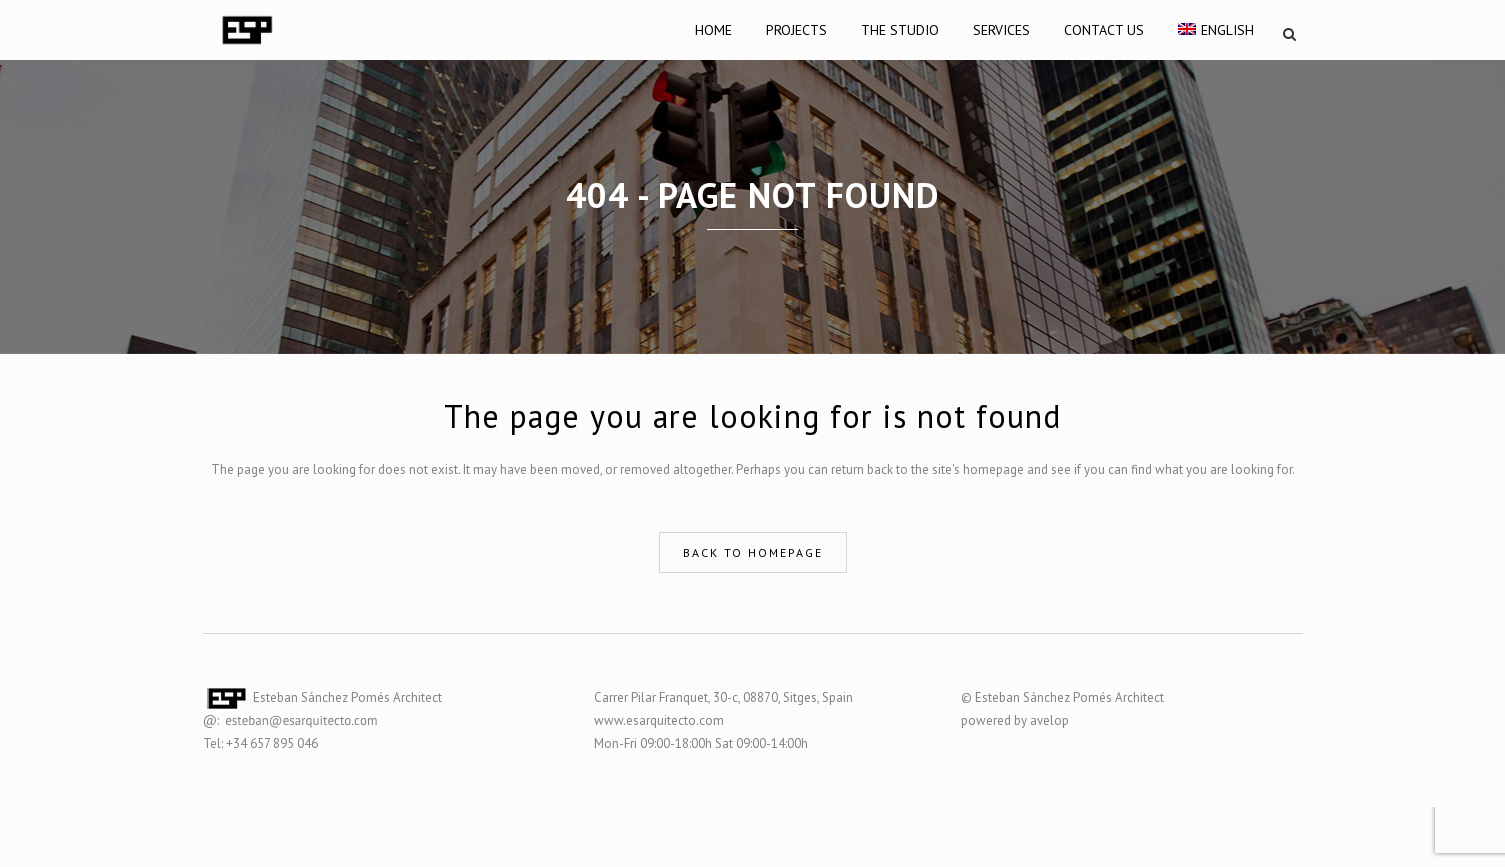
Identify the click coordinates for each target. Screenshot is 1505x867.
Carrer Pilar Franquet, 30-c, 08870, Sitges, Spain (723, 697)
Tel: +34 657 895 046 (260, 743)
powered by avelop (1015, 720)
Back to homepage (753, 552)
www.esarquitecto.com (659, 720)
